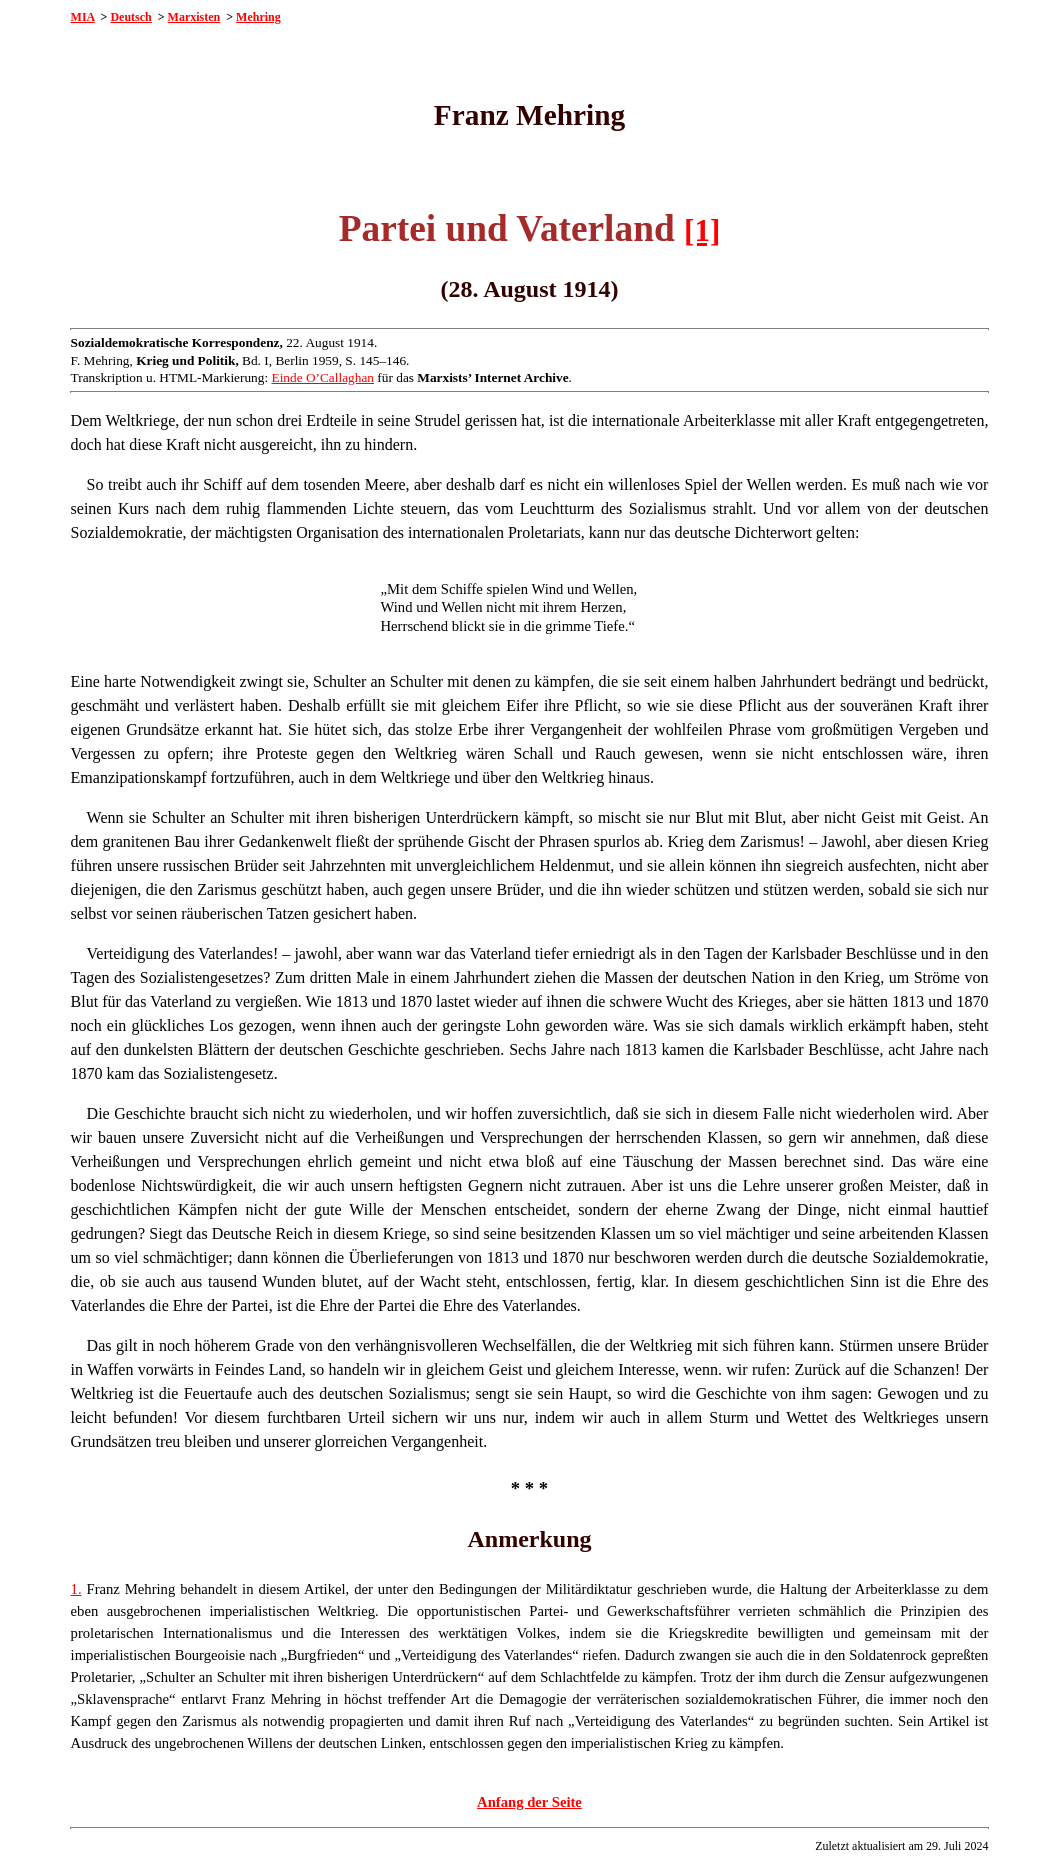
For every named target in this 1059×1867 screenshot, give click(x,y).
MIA (83, 17)
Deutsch (130, 17)
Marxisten (194, 17)
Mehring (258, 17)
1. (76, 1589)
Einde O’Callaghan (322, 377)
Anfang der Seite (529, 1802)
